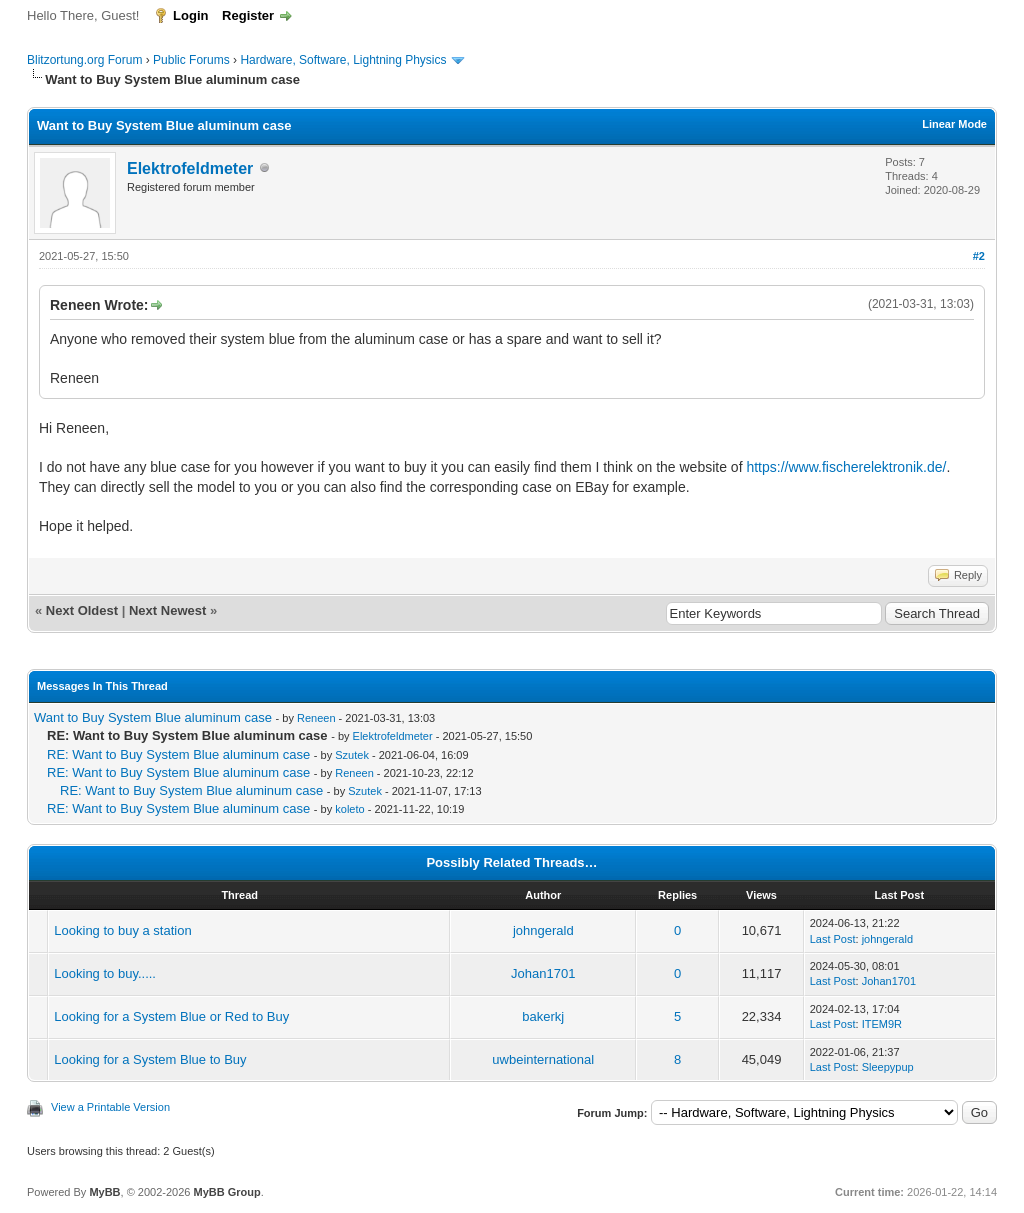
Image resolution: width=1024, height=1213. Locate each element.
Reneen (316, 718)
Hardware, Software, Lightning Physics (343, 60)
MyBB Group (226, 1192)
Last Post (833, 939)
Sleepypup (888, 1067)
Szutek (352, 755)
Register (248, 15)
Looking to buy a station (122, 930)
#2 (979, 256)
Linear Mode (954, 124)
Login (190, 15)
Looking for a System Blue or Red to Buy (171, 1016)
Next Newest (167, 610)
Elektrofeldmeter (190, 168)
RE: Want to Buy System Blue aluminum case (178, 754)
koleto (349, 809)
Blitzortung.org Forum (84, 60)
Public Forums (191, 60)
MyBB (104, 1192)
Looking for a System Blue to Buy (150, 1059)
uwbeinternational (543, 1059)
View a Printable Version (110, 1107)
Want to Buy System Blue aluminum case (153, 717)
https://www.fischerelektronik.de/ (846, 467)
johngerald (543, 930)
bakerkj (543, 1016)
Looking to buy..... (105, 973)
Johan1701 (543, 973)
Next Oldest (82, 610)
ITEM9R (882, 1024)
